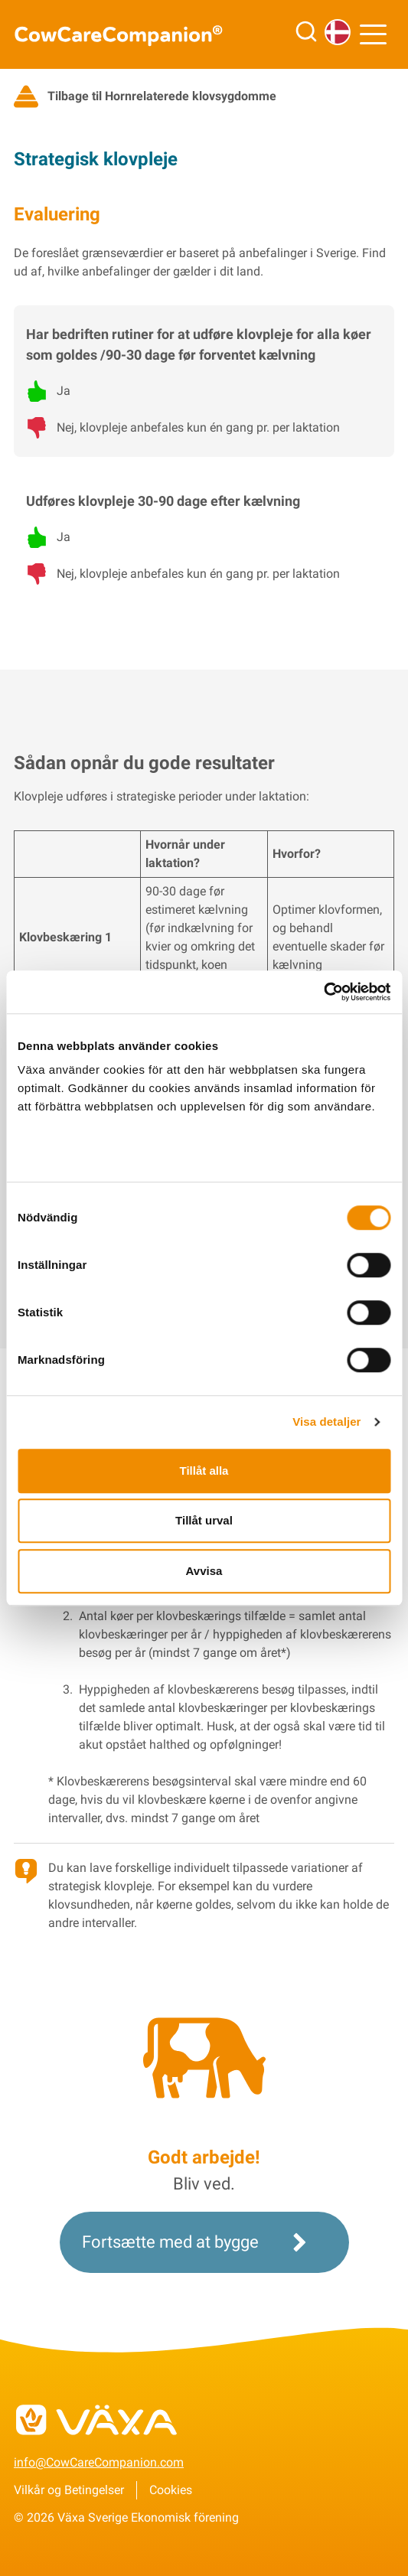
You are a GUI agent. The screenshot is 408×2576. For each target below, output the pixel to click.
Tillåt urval (204, 1520)
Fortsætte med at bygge (198, 2242)
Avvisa (204, 1570)
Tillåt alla (204, 1470)
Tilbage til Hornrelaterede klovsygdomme (145, 96)
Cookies (170, 2490)
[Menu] (377, 34)
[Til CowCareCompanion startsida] (128, 34)
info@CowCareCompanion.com (99, 2462)
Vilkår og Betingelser (69, 2490)
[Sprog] (338, 32)
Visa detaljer (326, 1421)
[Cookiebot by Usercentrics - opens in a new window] (323, 992)
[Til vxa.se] (204, 2428)
